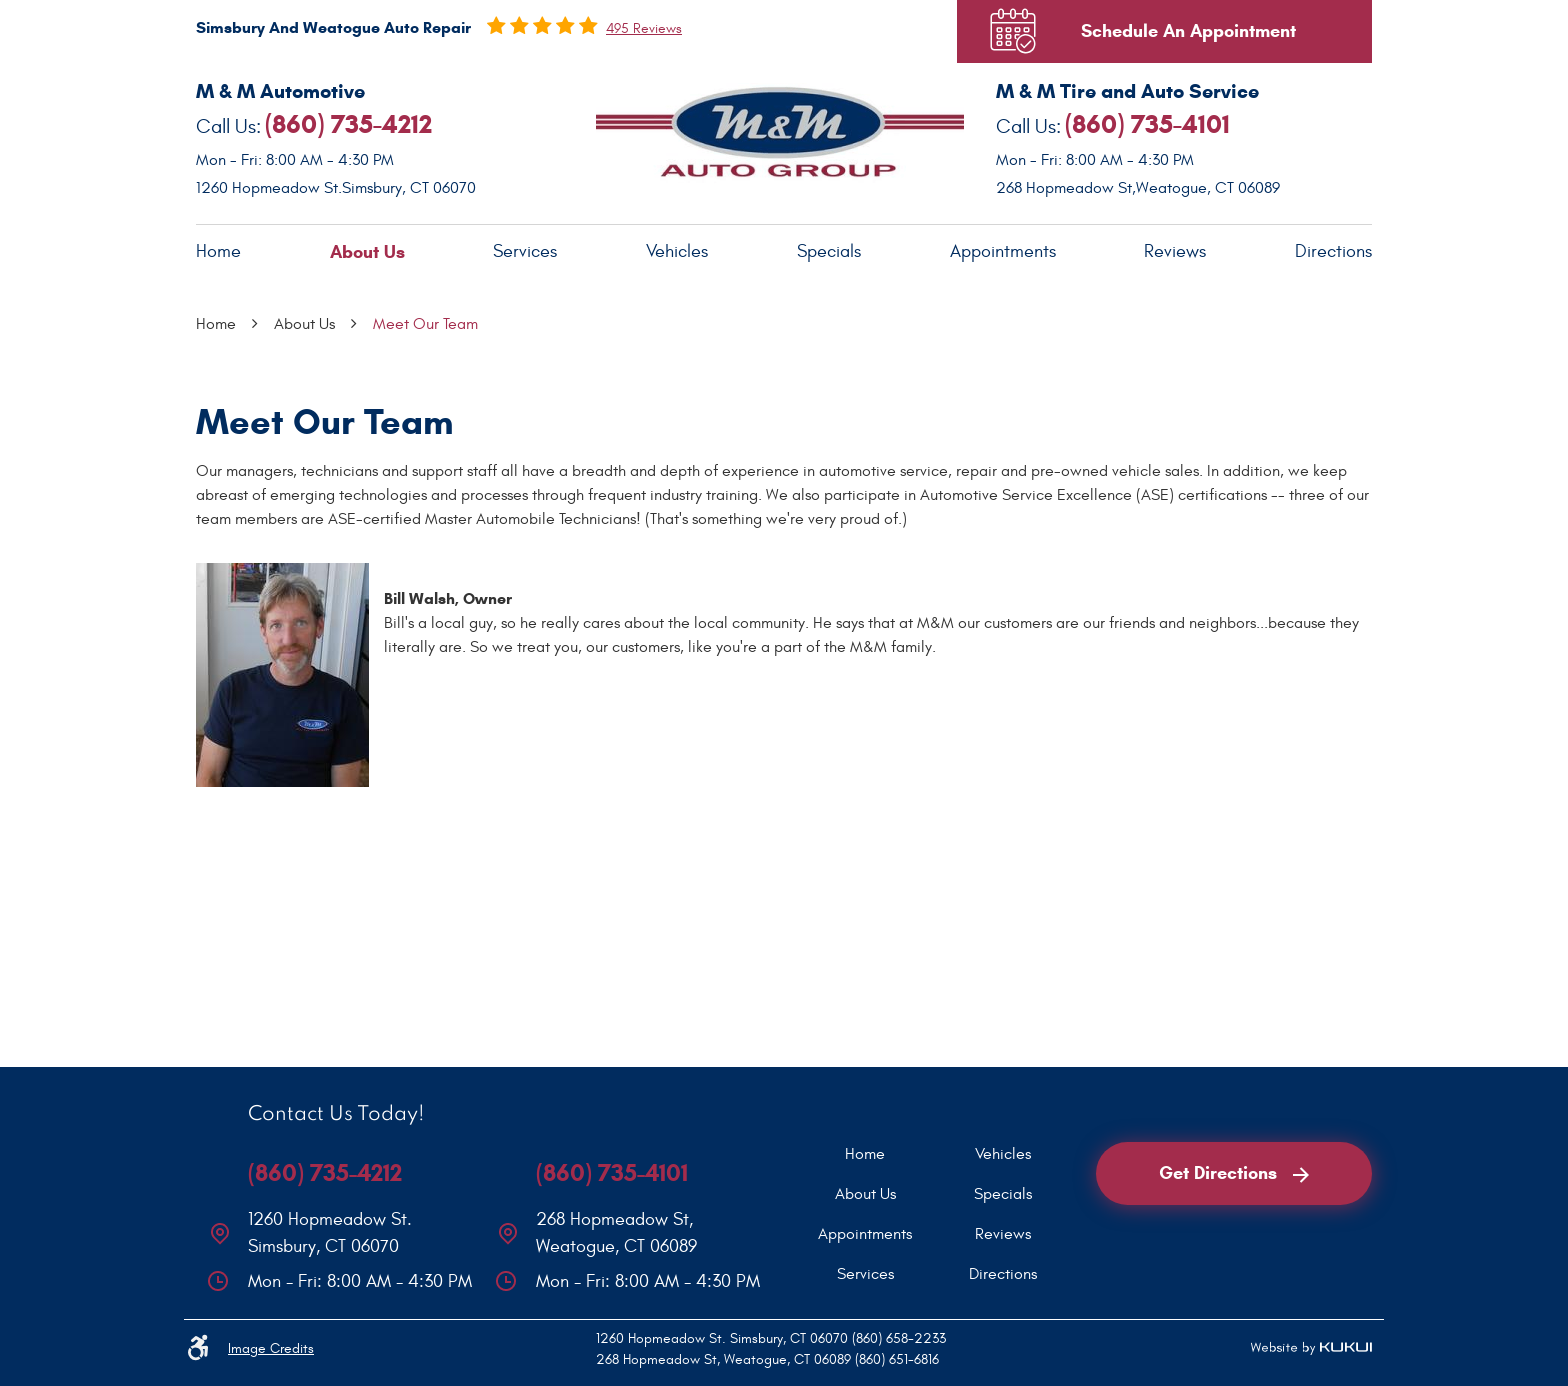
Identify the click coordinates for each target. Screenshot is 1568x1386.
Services (525, 251)
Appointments (1003, 251)
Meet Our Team (425, 324)
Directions (1333, 251)
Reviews (1175, 251)
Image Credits (271, 1348)
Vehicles (677, 251)
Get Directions (1234, 1173)
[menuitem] (218, 252)
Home (218, 251)
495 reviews (644, 29)
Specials (829, 251)
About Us (367, 252)
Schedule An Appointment (1188, 31)
